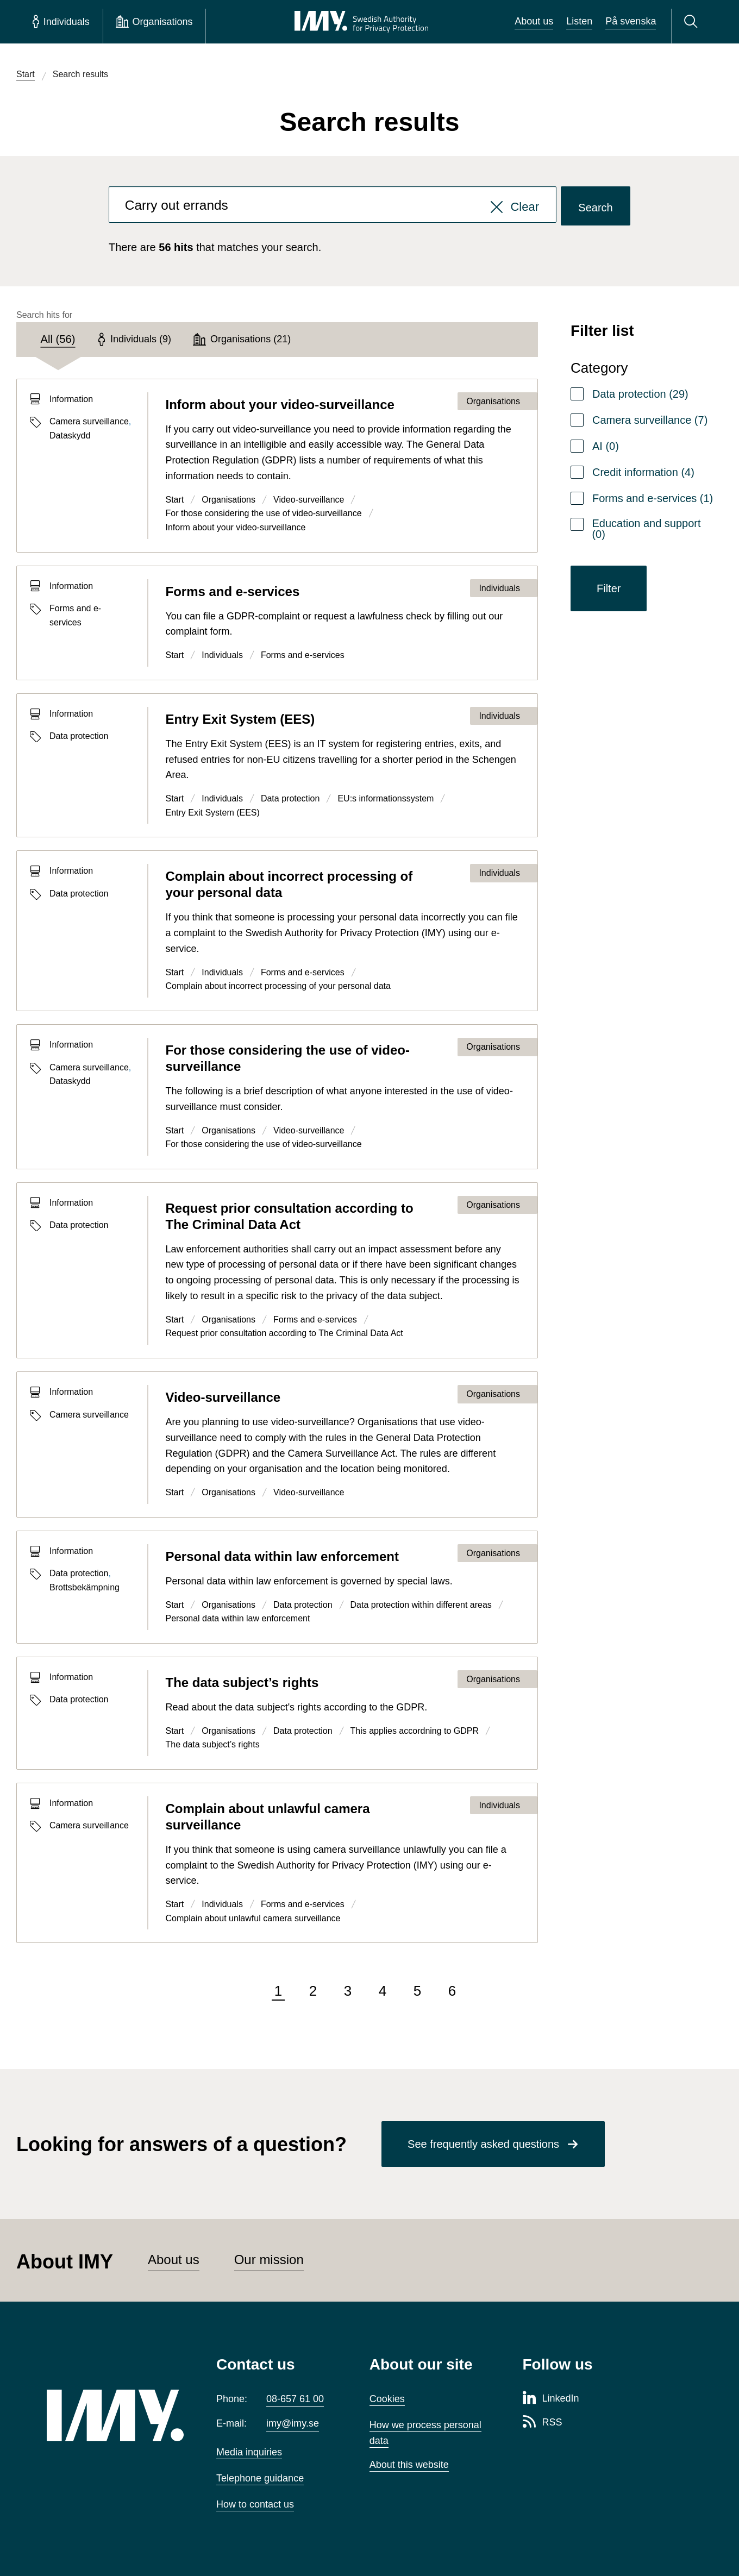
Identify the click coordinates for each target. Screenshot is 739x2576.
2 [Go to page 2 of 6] (313, 1991)
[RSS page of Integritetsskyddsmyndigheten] (542, 2422)
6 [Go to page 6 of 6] (452, 1991)
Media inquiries (249, 2452)
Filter (609, 588)
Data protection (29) (640, 393)
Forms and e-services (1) (652, 498)
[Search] (692, 21)
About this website (409, 2464)
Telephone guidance (260, 2478)
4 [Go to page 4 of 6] (382, 1991)
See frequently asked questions (483, 2144)
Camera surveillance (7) (649, 420)
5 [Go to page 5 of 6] (417, 1991)
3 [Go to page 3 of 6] (348, 1991)
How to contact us (255, 2504)
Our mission (269, 2259)
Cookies (387, 2398)
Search (595, 208)
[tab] (57, 339)
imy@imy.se (292, 2423)
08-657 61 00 (295, 2398)
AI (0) (605, 446)
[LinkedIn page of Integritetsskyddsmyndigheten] (551, 2398)
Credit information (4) (643, 472)
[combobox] (332, 205)
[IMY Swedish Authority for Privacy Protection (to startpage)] (361, 21)
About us (534, 21)
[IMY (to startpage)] (115, 2415)
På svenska (630, 21)
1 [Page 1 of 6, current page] (278, 1991)
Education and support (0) (646, 529)
